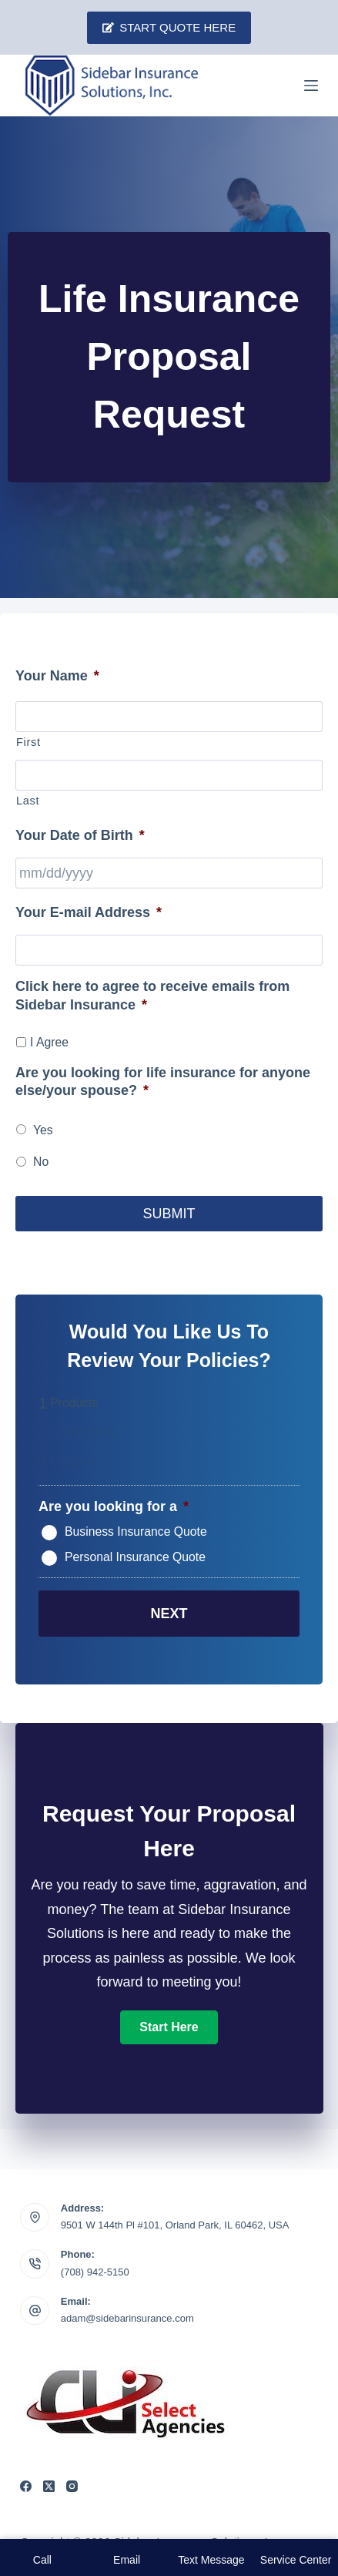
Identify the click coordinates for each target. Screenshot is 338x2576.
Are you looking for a (113, 1506)
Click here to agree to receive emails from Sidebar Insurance (152, 995)
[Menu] (311, 85)
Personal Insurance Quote (135, 1556)
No (41, 1161)
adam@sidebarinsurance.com (127, 2318)
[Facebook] (26, 2486)
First (28, 742)
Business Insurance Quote (136, 1532)
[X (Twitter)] (49, 2486)
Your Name (57, 675)
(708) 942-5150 (95, 2272)
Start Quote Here (169, 27)
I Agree (49, 1042)
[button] (168, 2027)
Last (27, 800)
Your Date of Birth (80, 835)
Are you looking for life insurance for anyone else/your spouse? (162, 1081)
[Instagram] (72, 2486)
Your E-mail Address (88, 912)
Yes (43, 1130)
